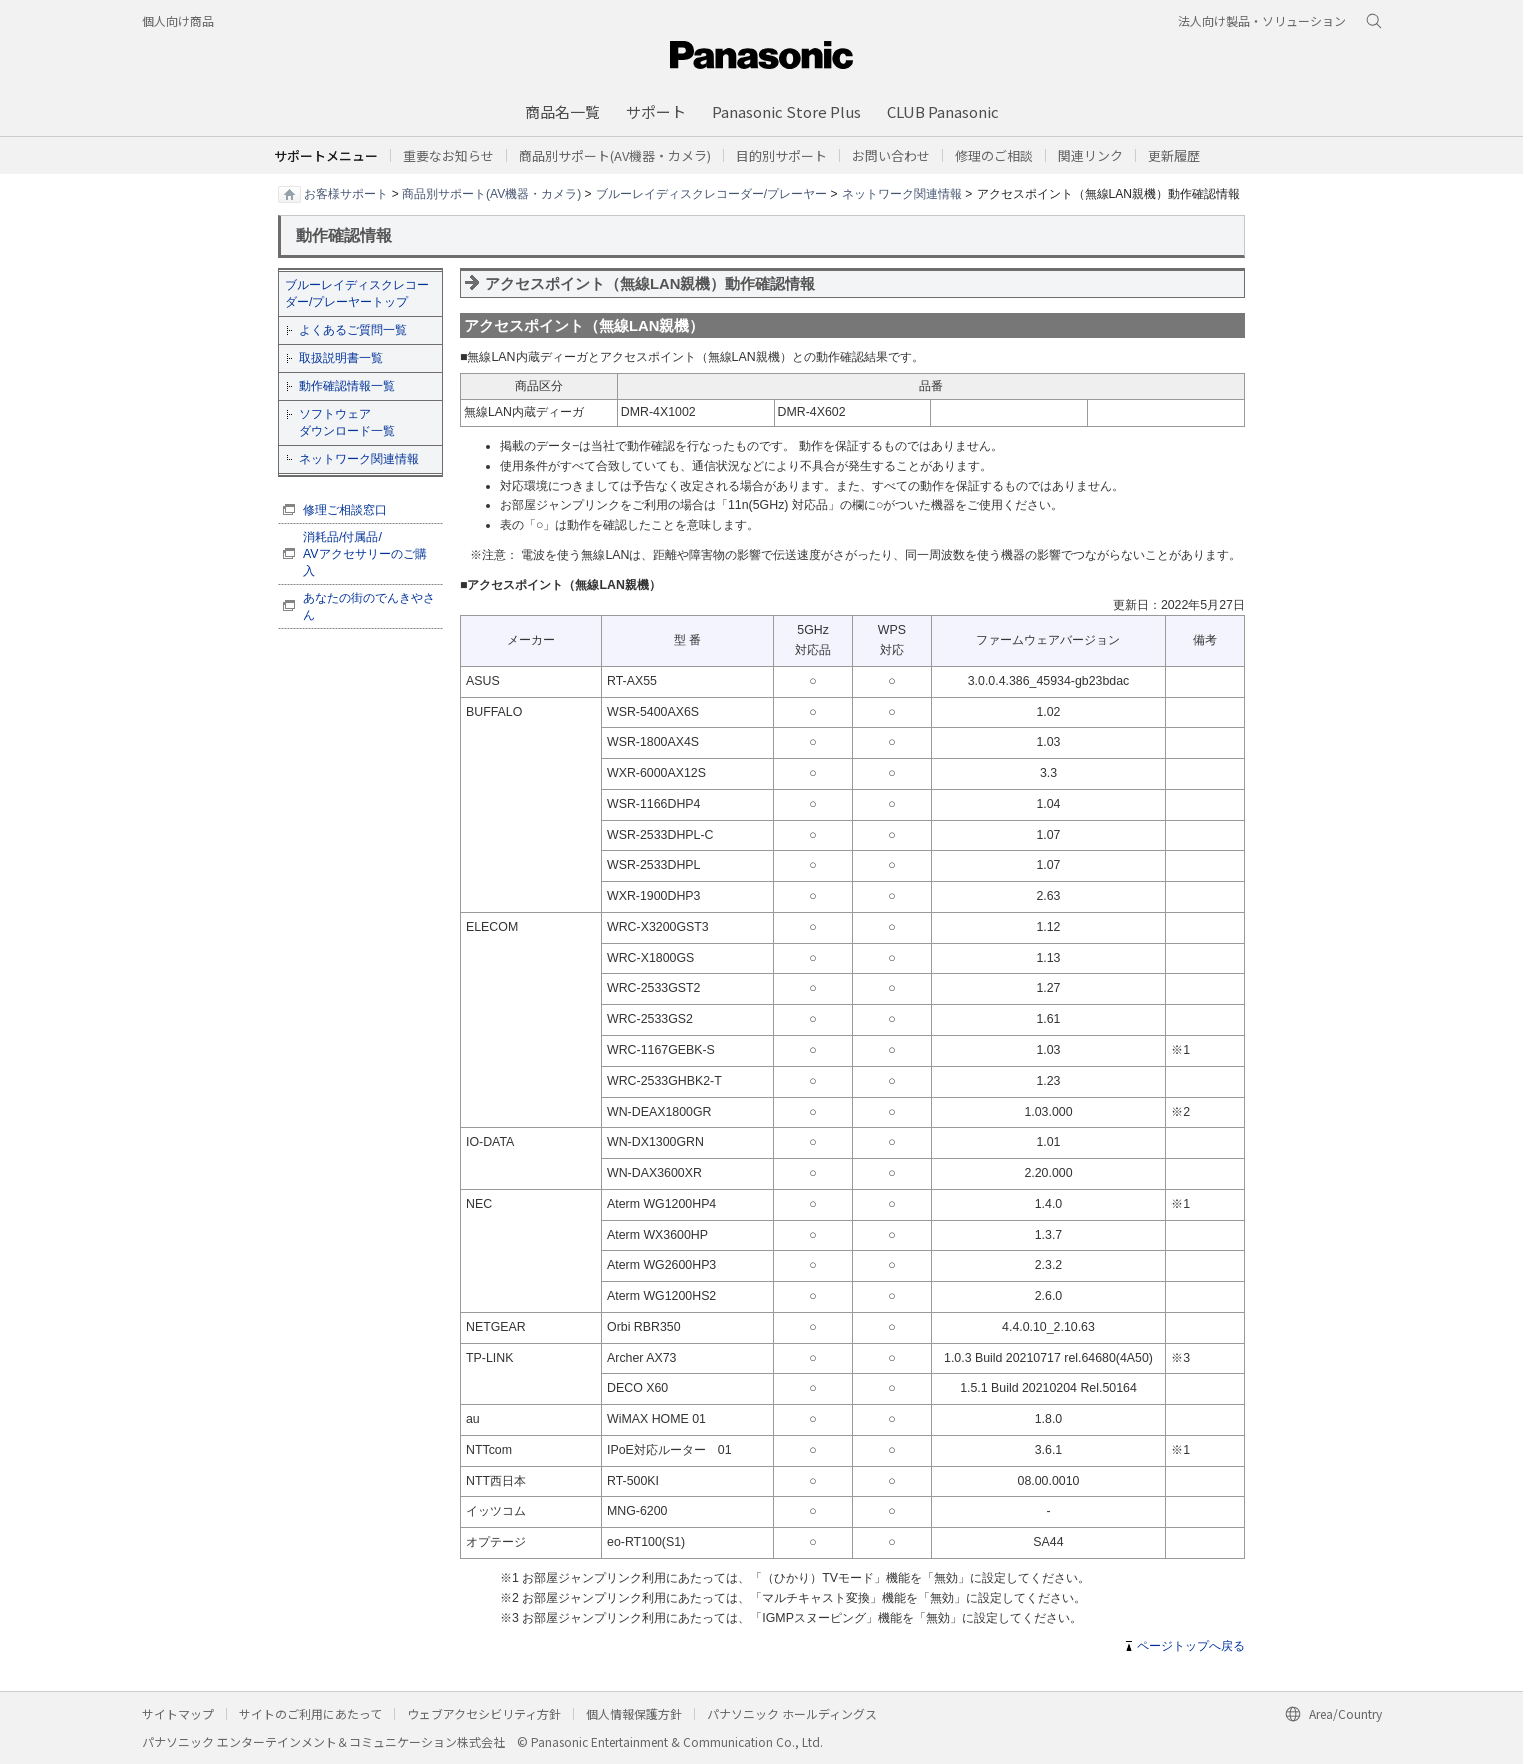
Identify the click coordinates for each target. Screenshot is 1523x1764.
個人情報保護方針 (634, 1713)
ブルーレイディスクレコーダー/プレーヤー (711, 193)
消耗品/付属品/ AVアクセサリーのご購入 (365, 554)
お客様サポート (346, 193)
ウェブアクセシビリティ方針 (484, 1713)
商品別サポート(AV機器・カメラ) (491, 193)
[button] (781, 155)
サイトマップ (178, 1713)
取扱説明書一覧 (341, 358)
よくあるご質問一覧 (353, 330)
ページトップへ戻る (1191, 1646)
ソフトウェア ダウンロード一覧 (347, 422)
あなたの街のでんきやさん (369, 606)
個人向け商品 (178, 20)
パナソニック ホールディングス (792, 1713)
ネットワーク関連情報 (902, 193)
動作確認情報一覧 (347, 386)
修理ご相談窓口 (345, 510)
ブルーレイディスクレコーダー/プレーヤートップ (357, 293)
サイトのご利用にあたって (310, 1713)
